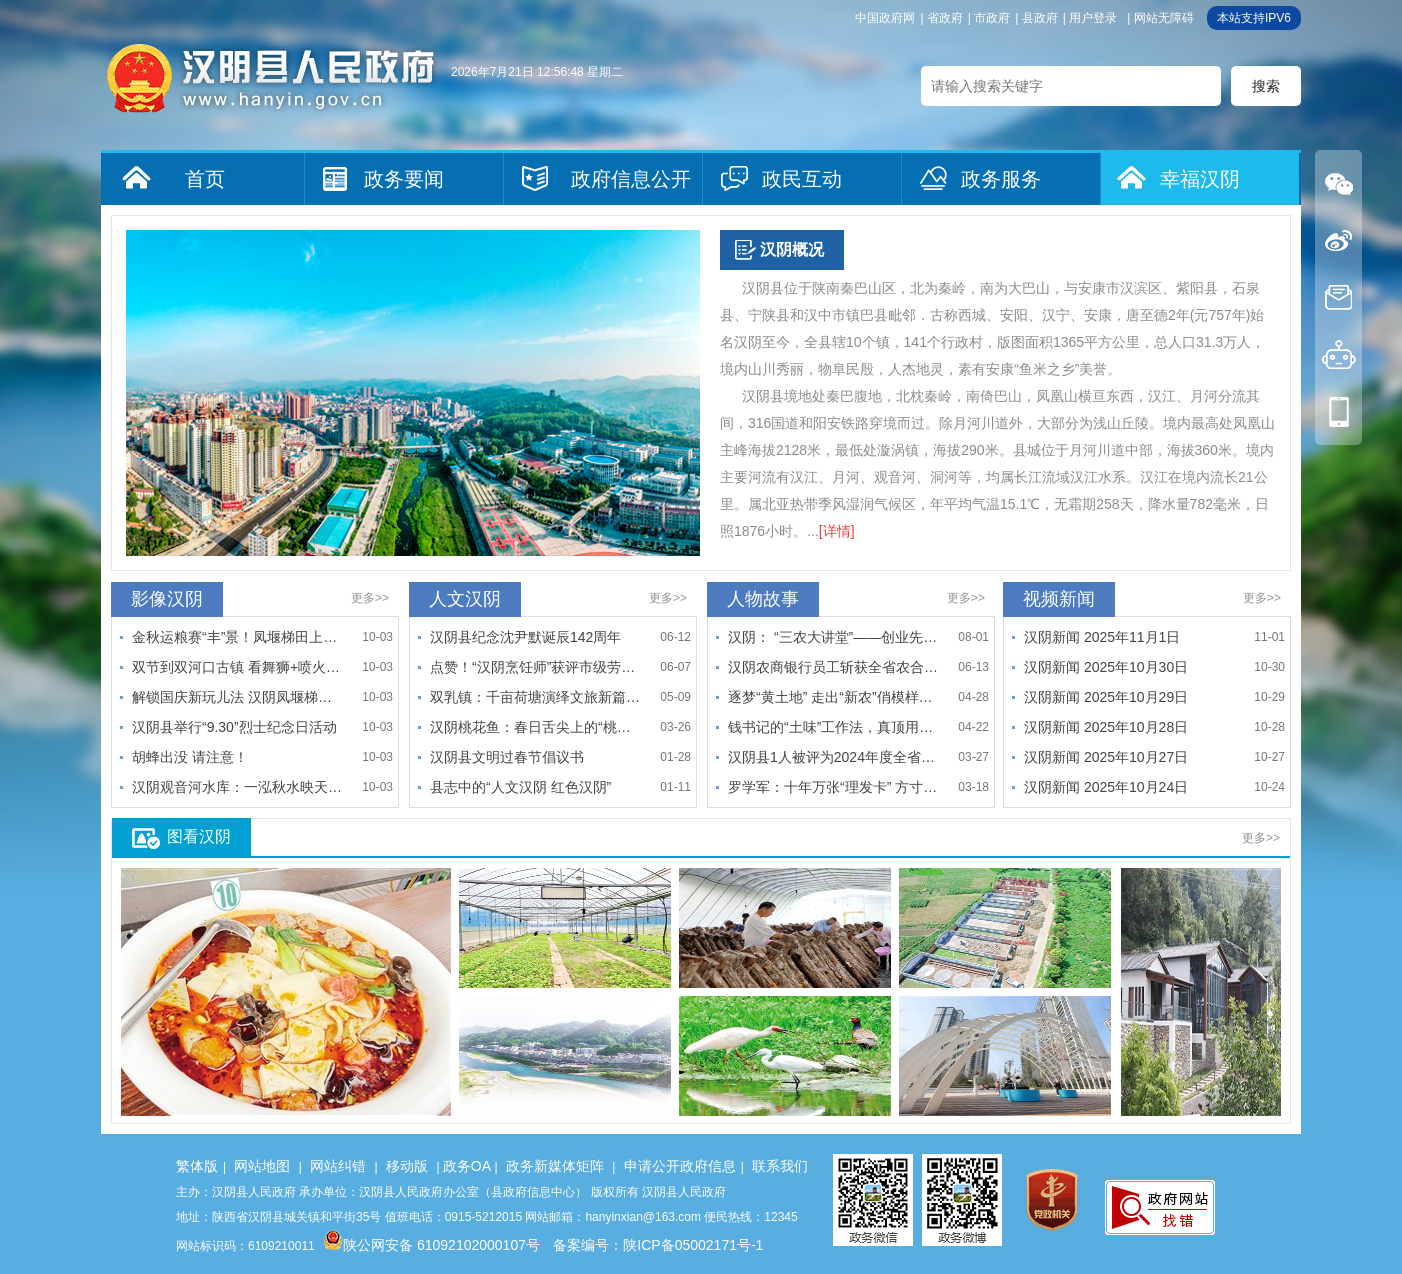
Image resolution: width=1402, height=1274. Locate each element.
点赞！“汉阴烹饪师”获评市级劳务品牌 (535, 667)
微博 (1338, 240)
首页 (205, 179)
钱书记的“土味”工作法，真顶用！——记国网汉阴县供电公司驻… (833, 727)
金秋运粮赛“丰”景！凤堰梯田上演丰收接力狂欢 (237, 637)
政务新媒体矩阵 (555, 1166)
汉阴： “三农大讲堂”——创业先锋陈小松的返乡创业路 (833, 637)
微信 (1338, 183)
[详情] (837, 531)
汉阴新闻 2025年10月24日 (1106, 787)
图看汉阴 (199, 836)
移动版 (407, 1166)
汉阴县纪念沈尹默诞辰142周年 (525, 637)
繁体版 (197, 1166)
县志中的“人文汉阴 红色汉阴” (520, 787)
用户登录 (1093, 18)
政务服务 (1001, 179)
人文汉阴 (465, 599)
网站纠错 (338, 1166)
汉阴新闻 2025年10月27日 (1106, 757)
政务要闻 (404, 179)
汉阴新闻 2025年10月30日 (1106, 667)
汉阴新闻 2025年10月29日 (1106, 697)
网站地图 (262, 1166)
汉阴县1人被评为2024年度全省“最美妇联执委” (833, 757)
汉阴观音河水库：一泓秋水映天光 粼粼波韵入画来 (237, 787)
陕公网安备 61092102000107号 (431, 1245)
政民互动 (802, 179)
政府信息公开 (631, 179)
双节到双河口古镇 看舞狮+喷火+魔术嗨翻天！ (237, 667)
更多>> (370, 598)
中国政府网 (885, 18)
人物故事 (763, 599)
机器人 (1338, 354)
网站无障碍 (1164, 18)
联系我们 (780, 1166)
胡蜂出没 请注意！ (190, 757)
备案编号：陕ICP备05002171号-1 (658, 1245)
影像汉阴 (167, 599)
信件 (1338, 297)
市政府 (992, 18)
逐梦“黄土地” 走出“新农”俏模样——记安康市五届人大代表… (833, 697)
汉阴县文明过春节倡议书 (507, 757)
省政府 (945, 18)
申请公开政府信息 (680, 1166)
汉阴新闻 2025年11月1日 (1102, 637)
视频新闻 (1059, 599)
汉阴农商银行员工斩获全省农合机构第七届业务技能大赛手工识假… (833, 667)
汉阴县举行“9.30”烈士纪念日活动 (234, 727)
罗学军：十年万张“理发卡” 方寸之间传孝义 (833, 787)
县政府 (1040, 18)
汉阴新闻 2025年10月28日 (1106, 727)
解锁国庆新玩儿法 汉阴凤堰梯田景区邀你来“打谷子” (237, 697)
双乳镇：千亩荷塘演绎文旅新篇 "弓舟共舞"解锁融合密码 (535, 697)
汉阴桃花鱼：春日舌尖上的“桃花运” (535, 727)
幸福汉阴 (1200, 179)
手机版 (1338, 411)
